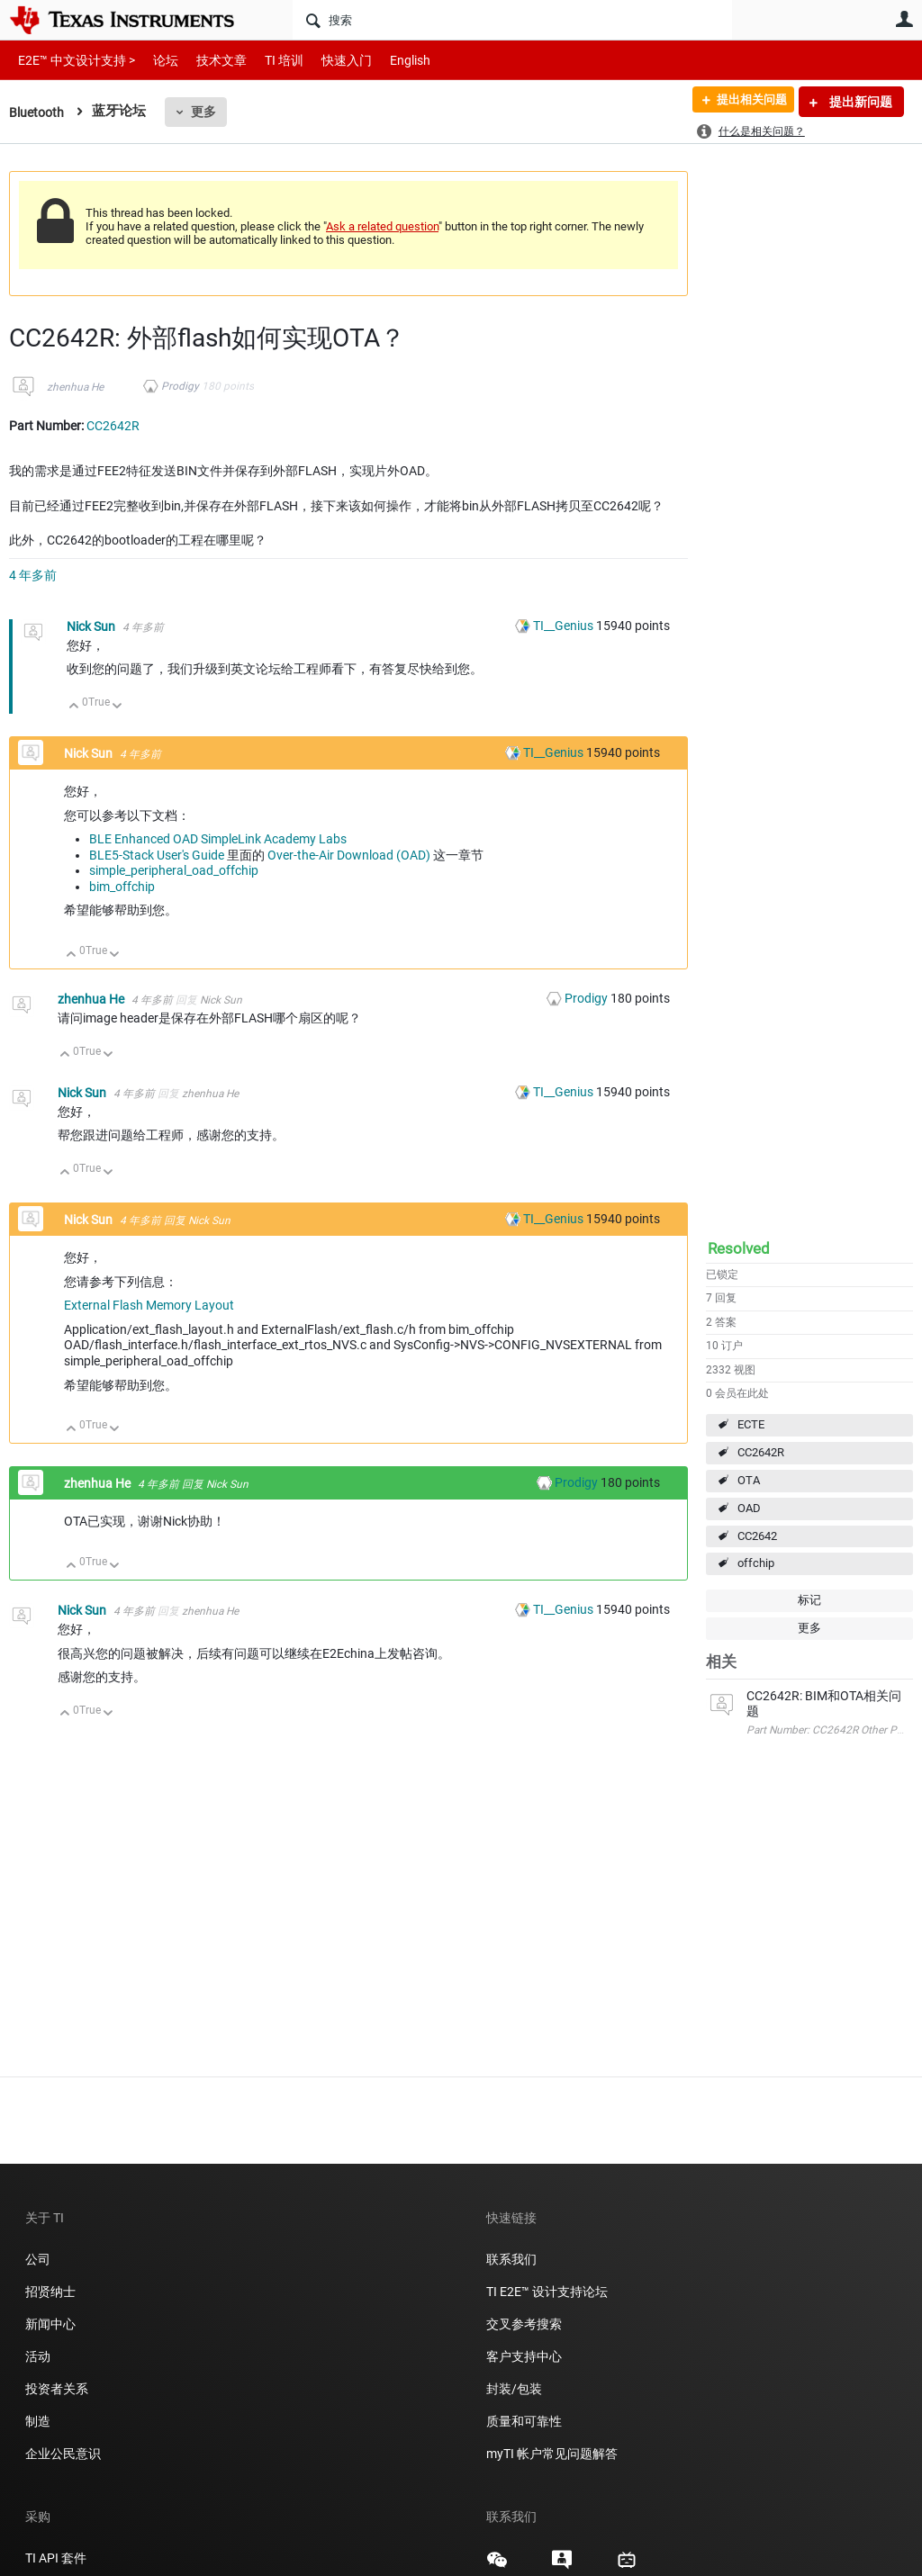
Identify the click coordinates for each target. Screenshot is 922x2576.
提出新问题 (859, 102)
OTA (748, 1480)
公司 (37, 2259)
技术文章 (208, 60)
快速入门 (328, 60)
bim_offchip (122, 886)
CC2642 (757, 1536)
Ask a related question (382, 226)
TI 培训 (268, 60)
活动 (37, 2356)
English (388, 60)
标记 (809, 1600)
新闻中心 (50, 2324)
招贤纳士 (50, 2291)
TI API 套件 (55, 2558)
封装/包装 (514, 2389)
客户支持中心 (524, 2356)
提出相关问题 (744, 102)
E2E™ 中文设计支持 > (72, 60)
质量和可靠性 (525, 2421)
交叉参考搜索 (524, 2324)
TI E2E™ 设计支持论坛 (547, 2291)
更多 (207, 111)
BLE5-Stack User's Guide (156, 855)
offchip (755, 1563)
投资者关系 (56, 2389)
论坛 (155, 60)
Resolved (739, 1248)
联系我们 (511, 2259)
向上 (74, 707)
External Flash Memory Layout (149, 1305)
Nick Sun (92, 626)
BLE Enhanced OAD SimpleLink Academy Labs (218, 839)
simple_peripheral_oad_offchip (173, 870)
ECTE (750, 1424)
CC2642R (760, 1452)
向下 (117, 707)
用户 (904, 19)
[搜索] (512, 20)
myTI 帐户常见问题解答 (552, 2453)
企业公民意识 (63, 2453)
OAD (749, 1508)
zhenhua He (75, 387)
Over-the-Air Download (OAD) (348, 855)
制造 (37, 2421)
